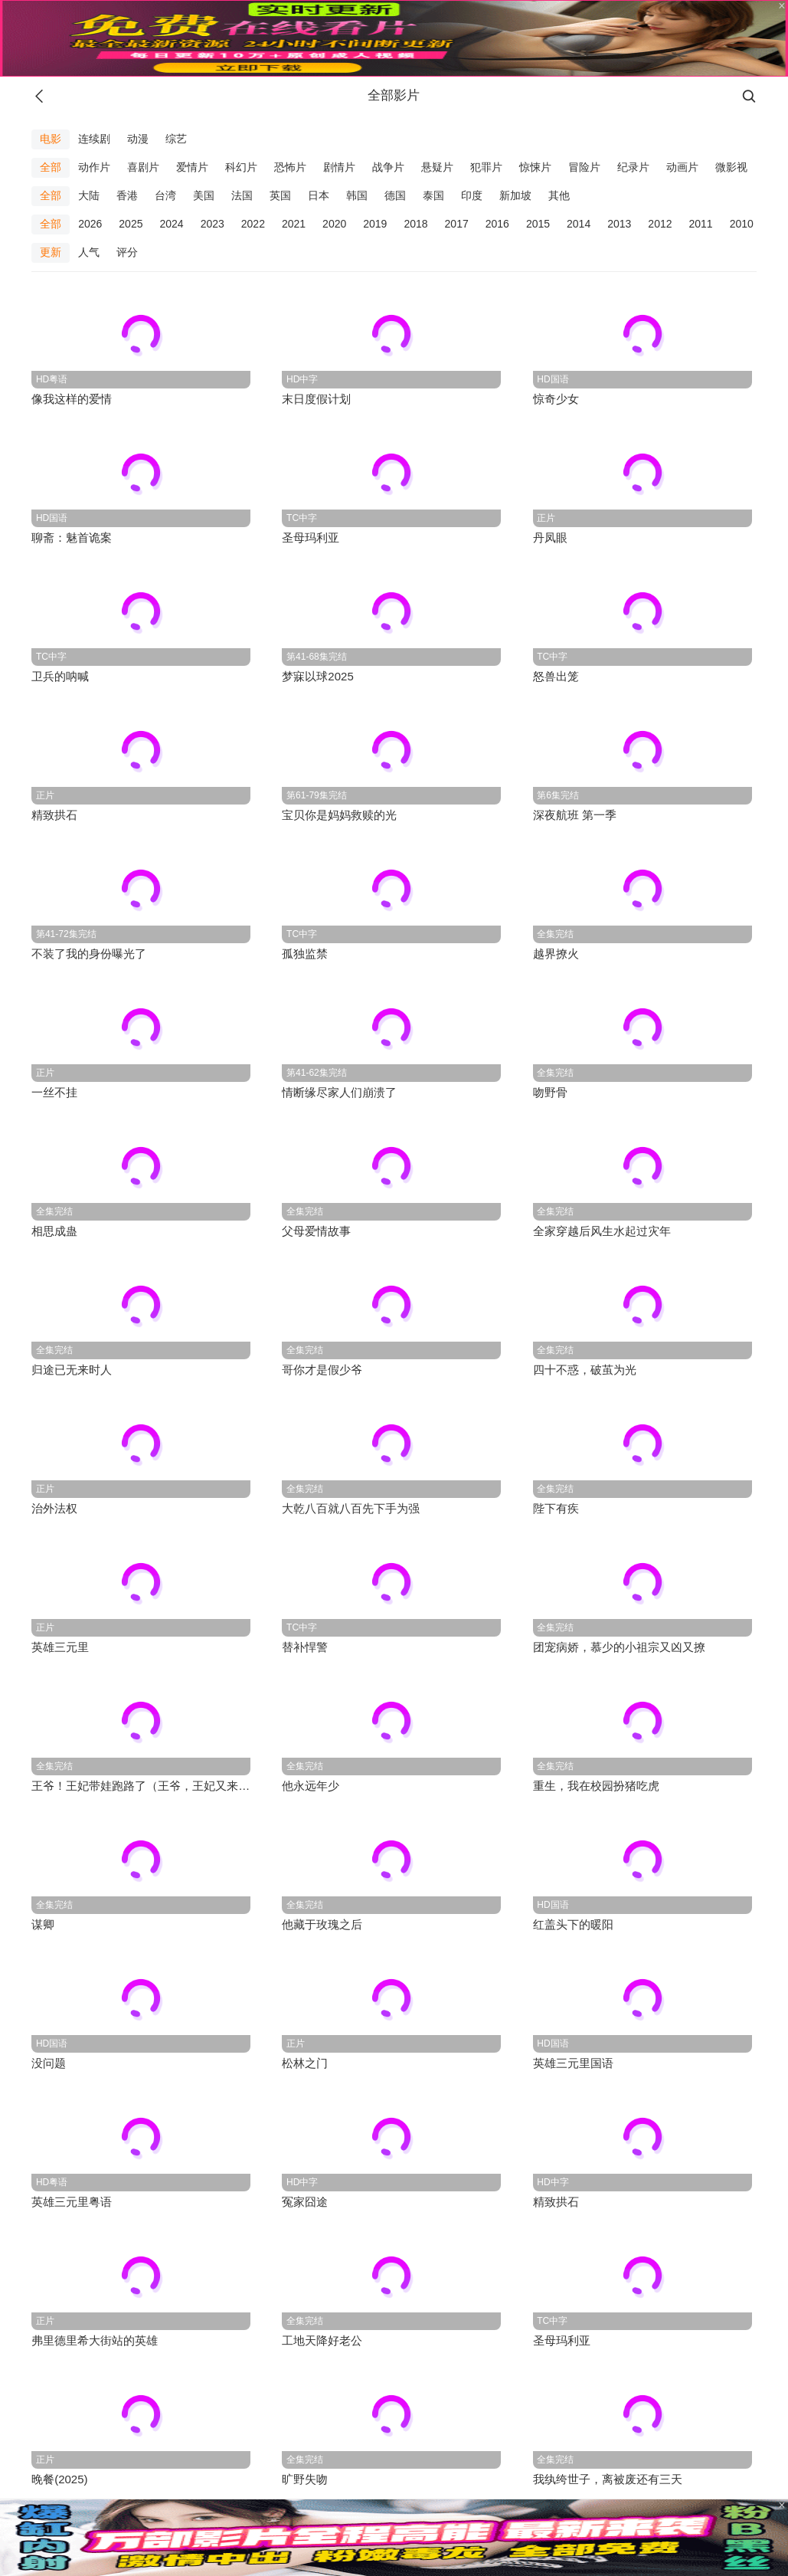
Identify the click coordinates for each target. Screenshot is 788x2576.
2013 (619, 224)
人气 (89, 252)
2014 (578, 224)
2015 (538, 224)
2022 (253, 224)
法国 (242, 195)
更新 (50, 252)
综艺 (176, 139)
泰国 (433, 195)
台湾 (165, 195)
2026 (90, 224)
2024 (171, 224)
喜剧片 (143, 167)
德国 (395, 195)
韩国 (357, 195)
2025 (130, 224)
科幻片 (241, 167)
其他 (559, 195)
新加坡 (515, 195)
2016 (497, 224)
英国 (280, 195)
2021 (294, 224)
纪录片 (633, 167)
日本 (318, 195)
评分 (127, 252)
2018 (415, 224)
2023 (212, 224)
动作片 (94, 167)
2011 (701, 224)
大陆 (89, 195)
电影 (50, 139)
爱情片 (192, 167)
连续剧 (94, 139)
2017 (457, 224)
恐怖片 (290, 167)
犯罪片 (486, 167)
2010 (742, 224)
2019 (375, 224)
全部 (50, 167)
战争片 (388, 167)
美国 (203, 195)
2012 (660, 224)
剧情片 (339, 167)
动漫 (138, 139)
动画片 (682, 167)
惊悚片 (535, 167)
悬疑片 (437, 167)
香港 (127, 195)
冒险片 (584, 167)
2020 (334, 224)
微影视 (731, 167)
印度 (471, 195)
